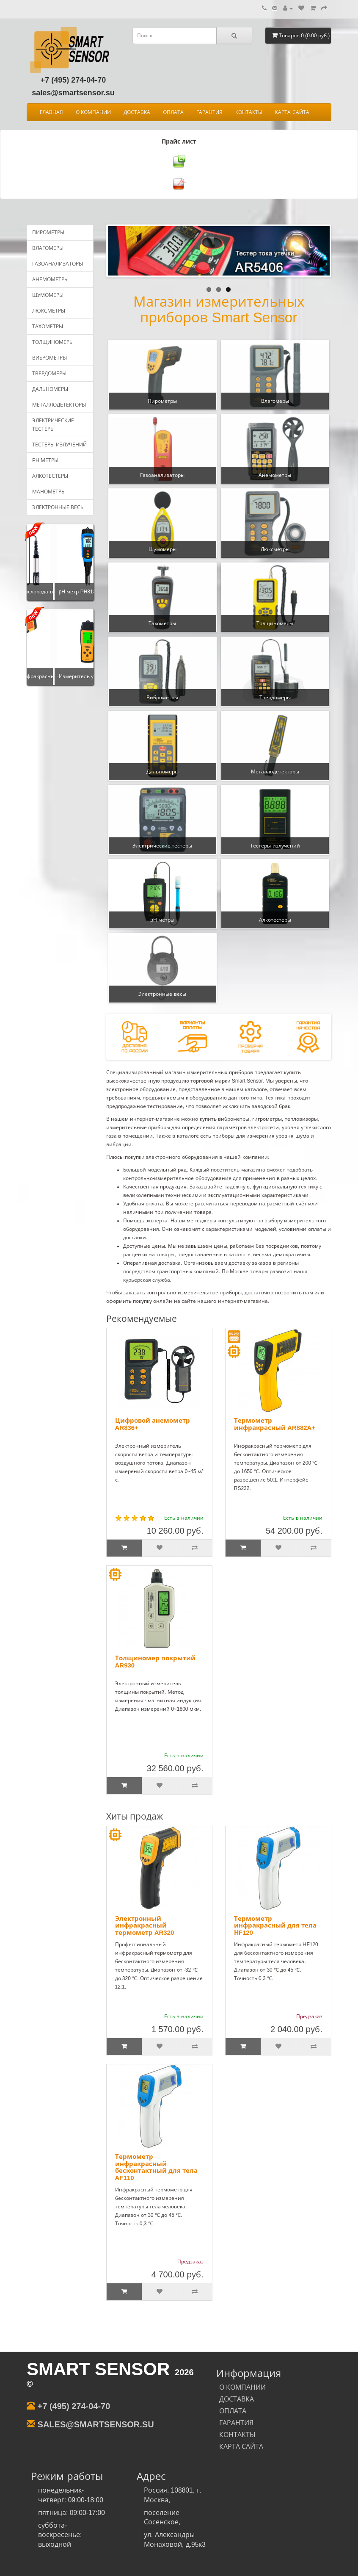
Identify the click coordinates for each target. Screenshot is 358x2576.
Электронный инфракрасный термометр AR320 (144, 1925)
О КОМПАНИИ (93, 112)
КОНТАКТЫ (248, 112)
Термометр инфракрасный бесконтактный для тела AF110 (156, 2167)
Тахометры (47, 327)
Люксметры (48, 311)
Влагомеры (47, 248)
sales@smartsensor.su (73, 93)
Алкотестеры (50, 476)
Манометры (49, 492)
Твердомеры (49, 374)
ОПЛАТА (173, 112)
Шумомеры (47, 295)
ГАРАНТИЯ (209, 112)
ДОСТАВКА (137, 112)
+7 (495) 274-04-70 (73, 80)
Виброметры (49, 358)
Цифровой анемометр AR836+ (152, 1424)
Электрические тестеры (53, 425)
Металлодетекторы (59, 405)
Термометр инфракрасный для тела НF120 (275, 1925)
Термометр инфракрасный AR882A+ (274, 1424)
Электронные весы (58, 507)
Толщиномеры (53, 342)
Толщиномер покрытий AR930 (155, 1661)
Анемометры (50, 280)
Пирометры (48, 232)
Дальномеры (50, 389)
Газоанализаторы (57, 264)
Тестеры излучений (59, 445)
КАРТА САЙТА (292, 112)
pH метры (45, 460)
